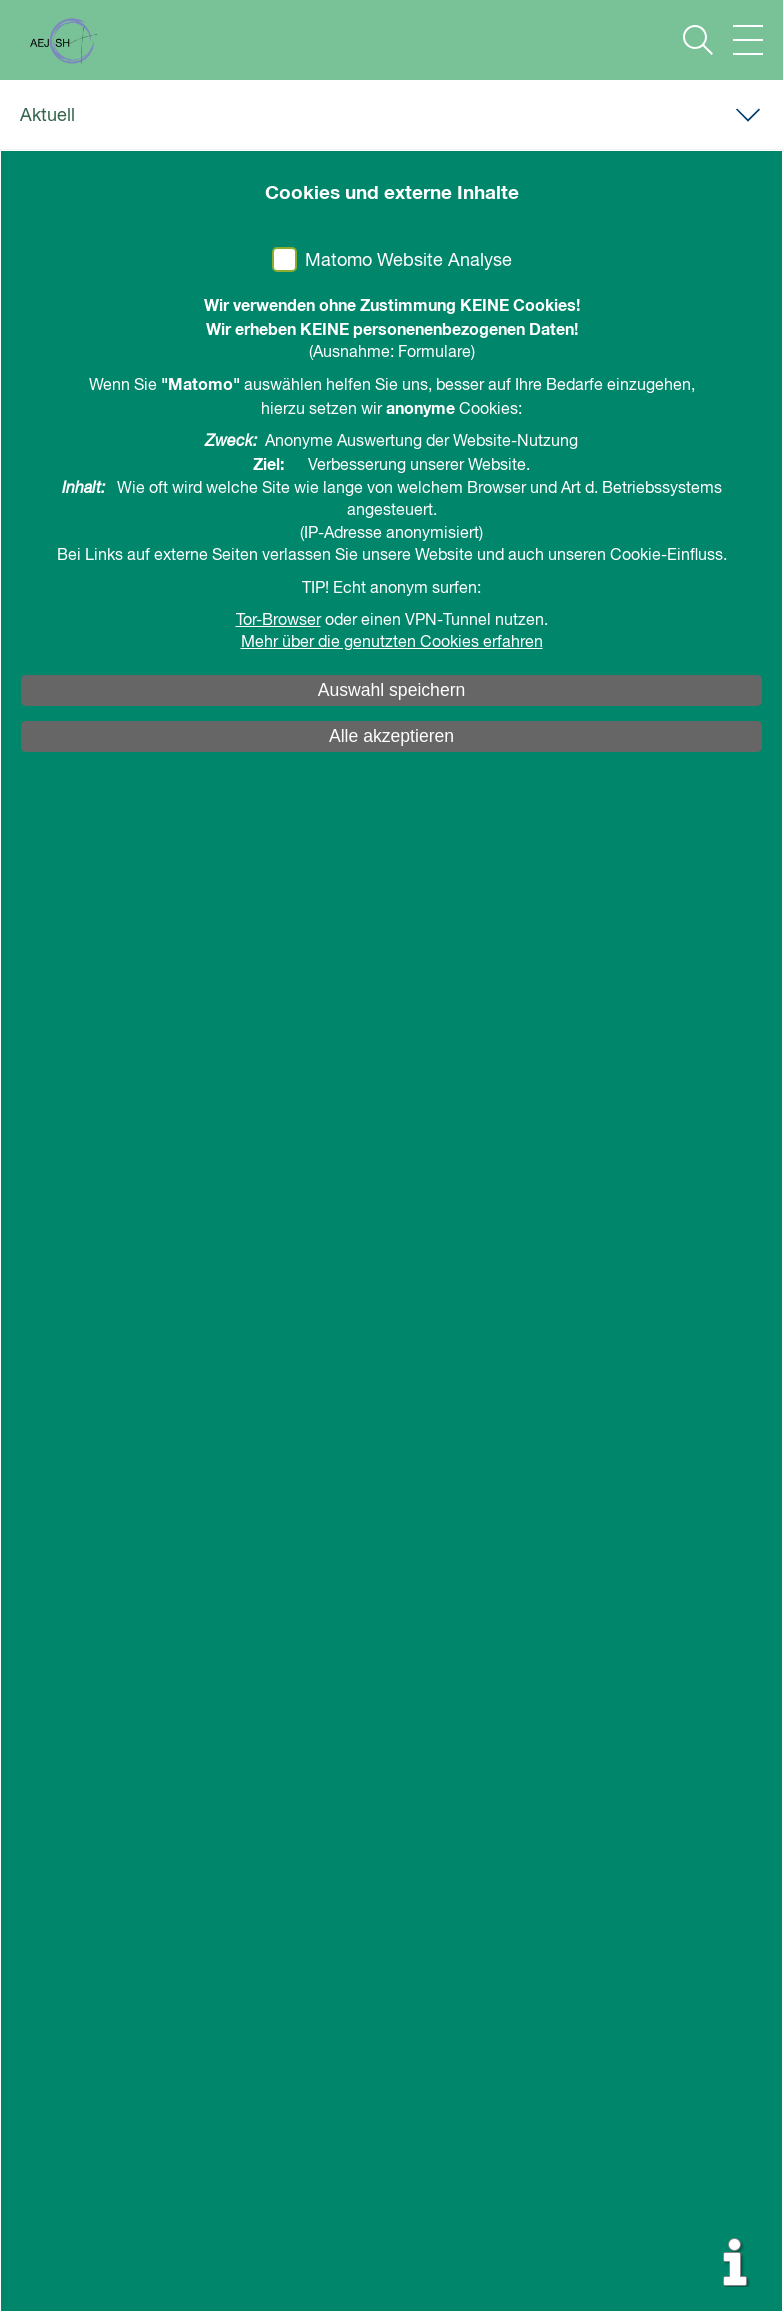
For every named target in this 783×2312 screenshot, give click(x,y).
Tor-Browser (278, 621)
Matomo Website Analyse (408, 261)
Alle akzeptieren (391, 736)
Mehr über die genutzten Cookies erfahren (392, 643)
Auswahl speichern (392, 690)
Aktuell (47, 116)
